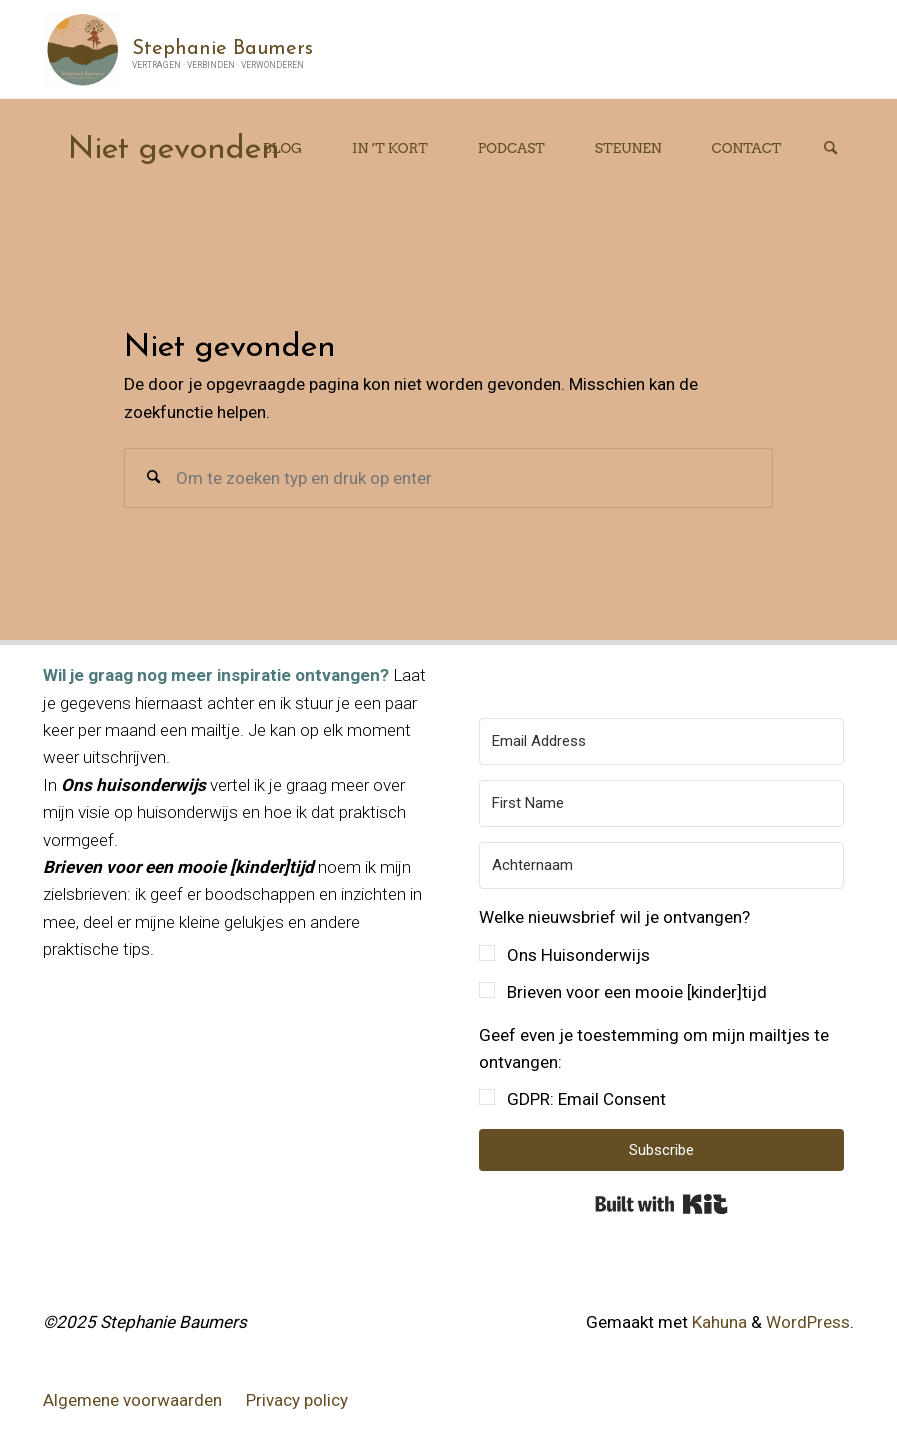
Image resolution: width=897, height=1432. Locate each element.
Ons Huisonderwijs (578, 955)
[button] (661, 955)
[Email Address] (661, 741)
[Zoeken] (830, 148)
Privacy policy (297, 1400)
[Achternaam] (661, 865)
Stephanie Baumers (222, 48)
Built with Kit (661, 1204)
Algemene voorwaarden (132, 1400)
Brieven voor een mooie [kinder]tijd (637, 992)
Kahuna (717, 1322)
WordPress (808, 1322)
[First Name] (661, 803)
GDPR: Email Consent (586, 1099)
